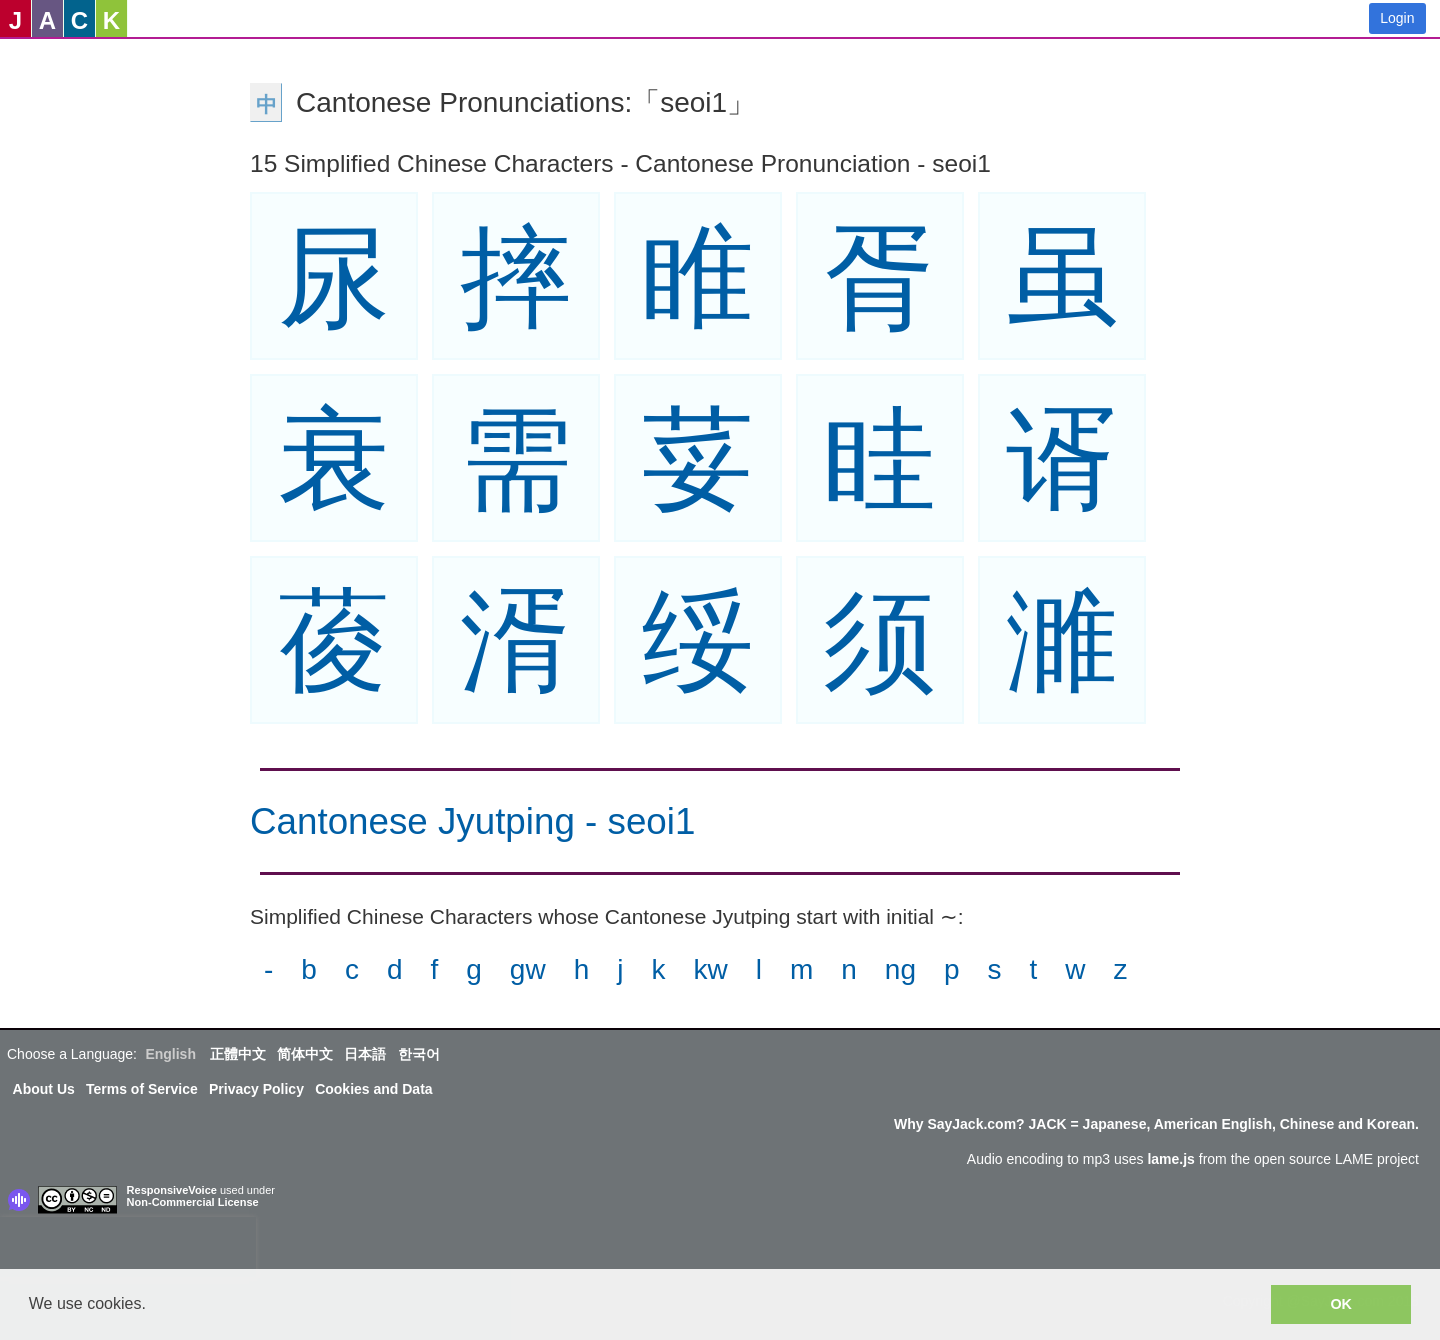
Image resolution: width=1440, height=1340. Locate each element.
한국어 (419, 1054)
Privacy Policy (256, 1089)
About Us (44, 1089)
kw (710, 969)
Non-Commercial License (193, 1202)
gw (528, 969)
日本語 (365, 1054)
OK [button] (1341, 1304)
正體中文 (238, 1054)
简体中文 (305, 1054)
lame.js (1170, 1159)
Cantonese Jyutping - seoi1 (472, 821)
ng (900, 969)
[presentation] (128, 1247)
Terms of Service (142, 1089)
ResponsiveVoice (172, 1190)
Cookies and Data (373, 1089)
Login (1397, 18)
